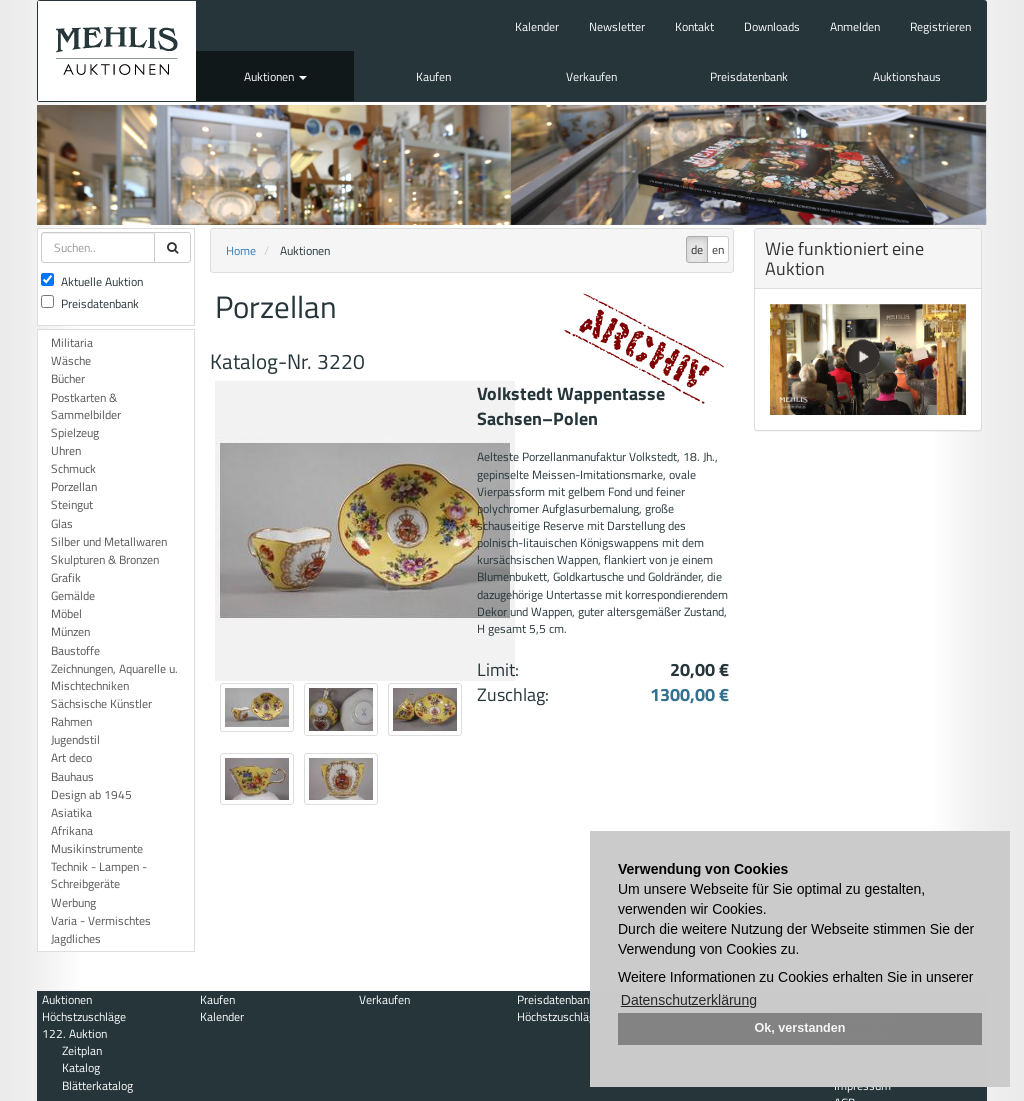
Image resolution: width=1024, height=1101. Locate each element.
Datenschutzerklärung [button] (689, 1000)
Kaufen (433, 76)
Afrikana (72, 830)
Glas (62, 523)
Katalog (81, 1067)
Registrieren (940, 26)
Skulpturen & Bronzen (105, 559)
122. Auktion (74, 1033)
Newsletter (617, 26)
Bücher (68, 378)
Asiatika (71, 812)
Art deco (71, 757)
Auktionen (275, 76)
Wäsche (71, 360)
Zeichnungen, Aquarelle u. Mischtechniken (114, 677)
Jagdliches (76, 938)
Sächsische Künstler (101, 703)
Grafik (66, 577)
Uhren (66, 450)
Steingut (72, 504)
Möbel (66, 613)
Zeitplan (82, 1050)
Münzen (70, 631)
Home (241, 250)
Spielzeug (75, 432)
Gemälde (73, 595)
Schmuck (73, 468)
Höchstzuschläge (84, 1016)
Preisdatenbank (749, 76)
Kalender (537, 26)
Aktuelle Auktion (92, 281)
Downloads (772, 26)
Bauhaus (72, 776)
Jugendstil (75, 739)
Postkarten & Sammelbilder (86, 406)
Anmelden (855, 26)
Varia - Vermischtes (101, 920)
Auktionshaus (907, 76)
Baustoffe (75, 650)
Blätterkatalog (97, 1085)
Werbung (73, 902)
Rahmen (71, 721)
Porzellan (74, 486)
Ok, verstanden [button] (800, 1028)
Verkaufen (591, 76)
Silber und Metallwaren (109, 541)
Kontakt (694, 26)
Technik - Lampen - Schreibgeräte (99, 875)
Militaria (72, 342)
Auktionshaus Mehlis (117, 51)
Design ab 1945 (91, 794)
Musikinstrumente (97, 848)
